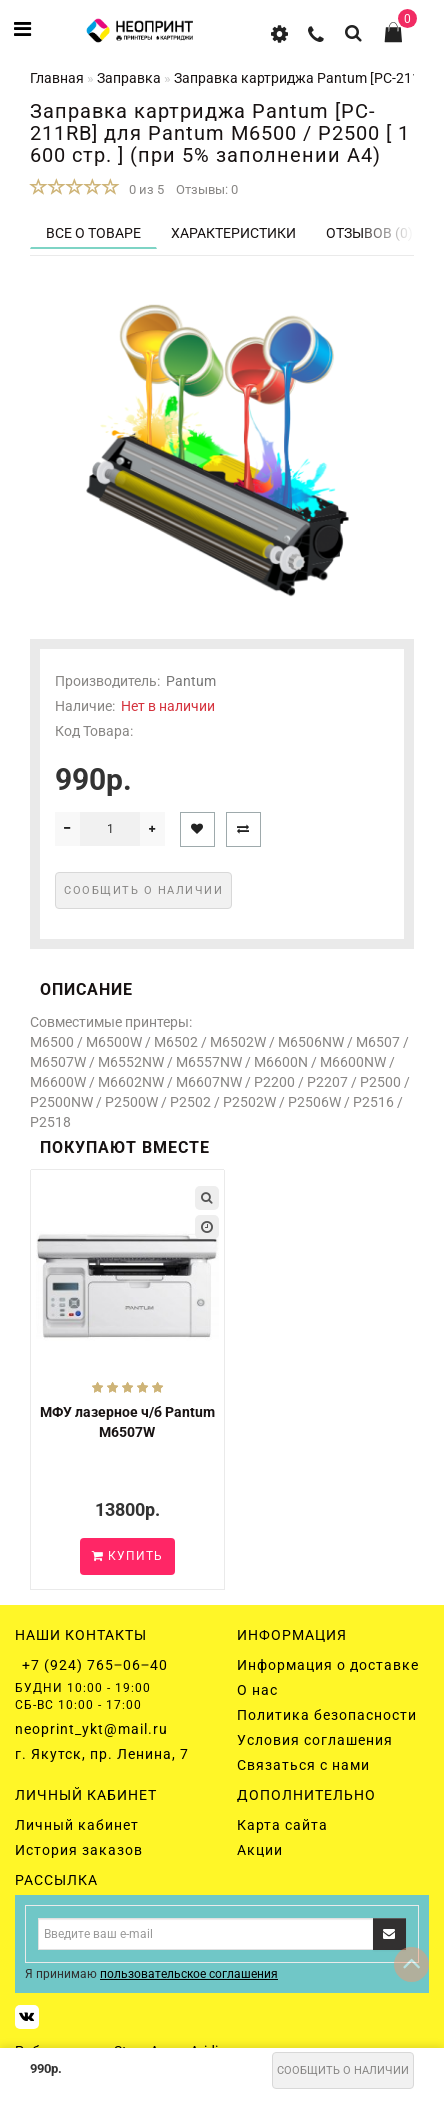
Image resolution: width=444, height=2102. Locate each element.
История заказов (79, 1850)
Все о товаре (93, 233)
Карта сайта (282, 1825)
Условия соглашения (315, 1740)
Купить (127, 1556)
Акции (260, 1850)
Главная (57, 78)
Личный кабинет (77, 1825)
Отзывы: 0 (207, 189)
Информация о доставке (328, 1665)
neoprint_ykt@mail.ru (91, 1729)
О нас (257, 1690)
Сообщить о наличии (343, 2070)
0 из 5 (143, 189)
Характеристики (233, 233)
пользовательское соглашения (189, 1974)
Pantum (191, 681)
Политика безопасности (327, 1715)
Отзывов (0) (369, 233)
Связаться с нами (303, 1765)
